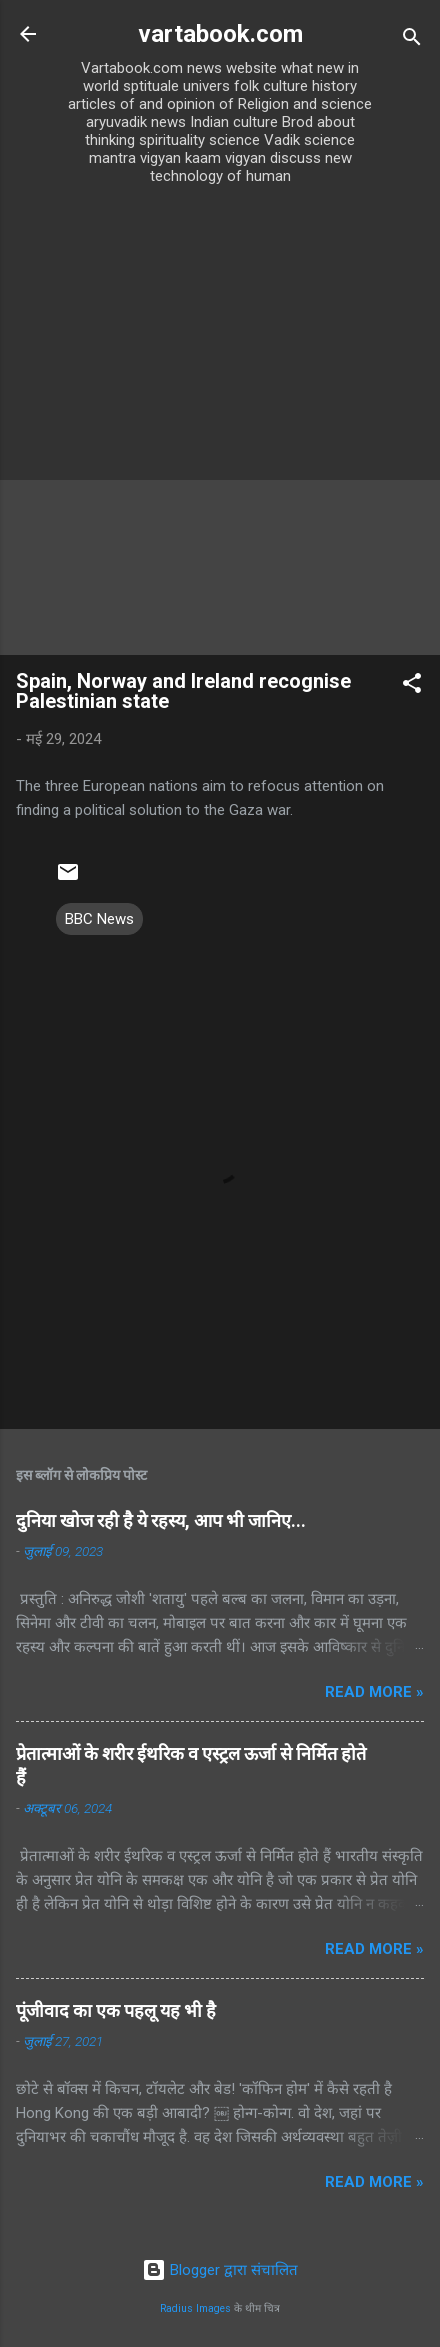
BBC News (99, 919)
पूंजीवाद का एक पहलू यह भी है (116, 2010)
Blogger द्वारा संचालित (220, 2270)
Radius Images (195, 2308)
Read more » (374, 1692)
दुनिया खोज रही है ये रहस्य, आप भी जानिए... (161, 1520)
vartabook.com (220, 34)
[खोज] (412, 40)
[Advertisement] (220, 425)
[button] (412, 686)
